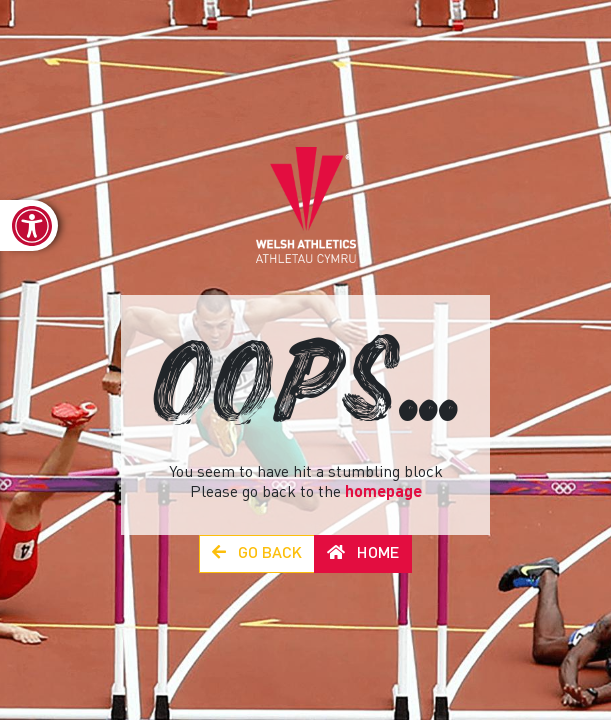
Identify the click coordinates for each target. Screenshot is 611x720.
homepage (383, 493)
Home (363, 553)
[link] (29, 225)
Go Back (257, 553)
